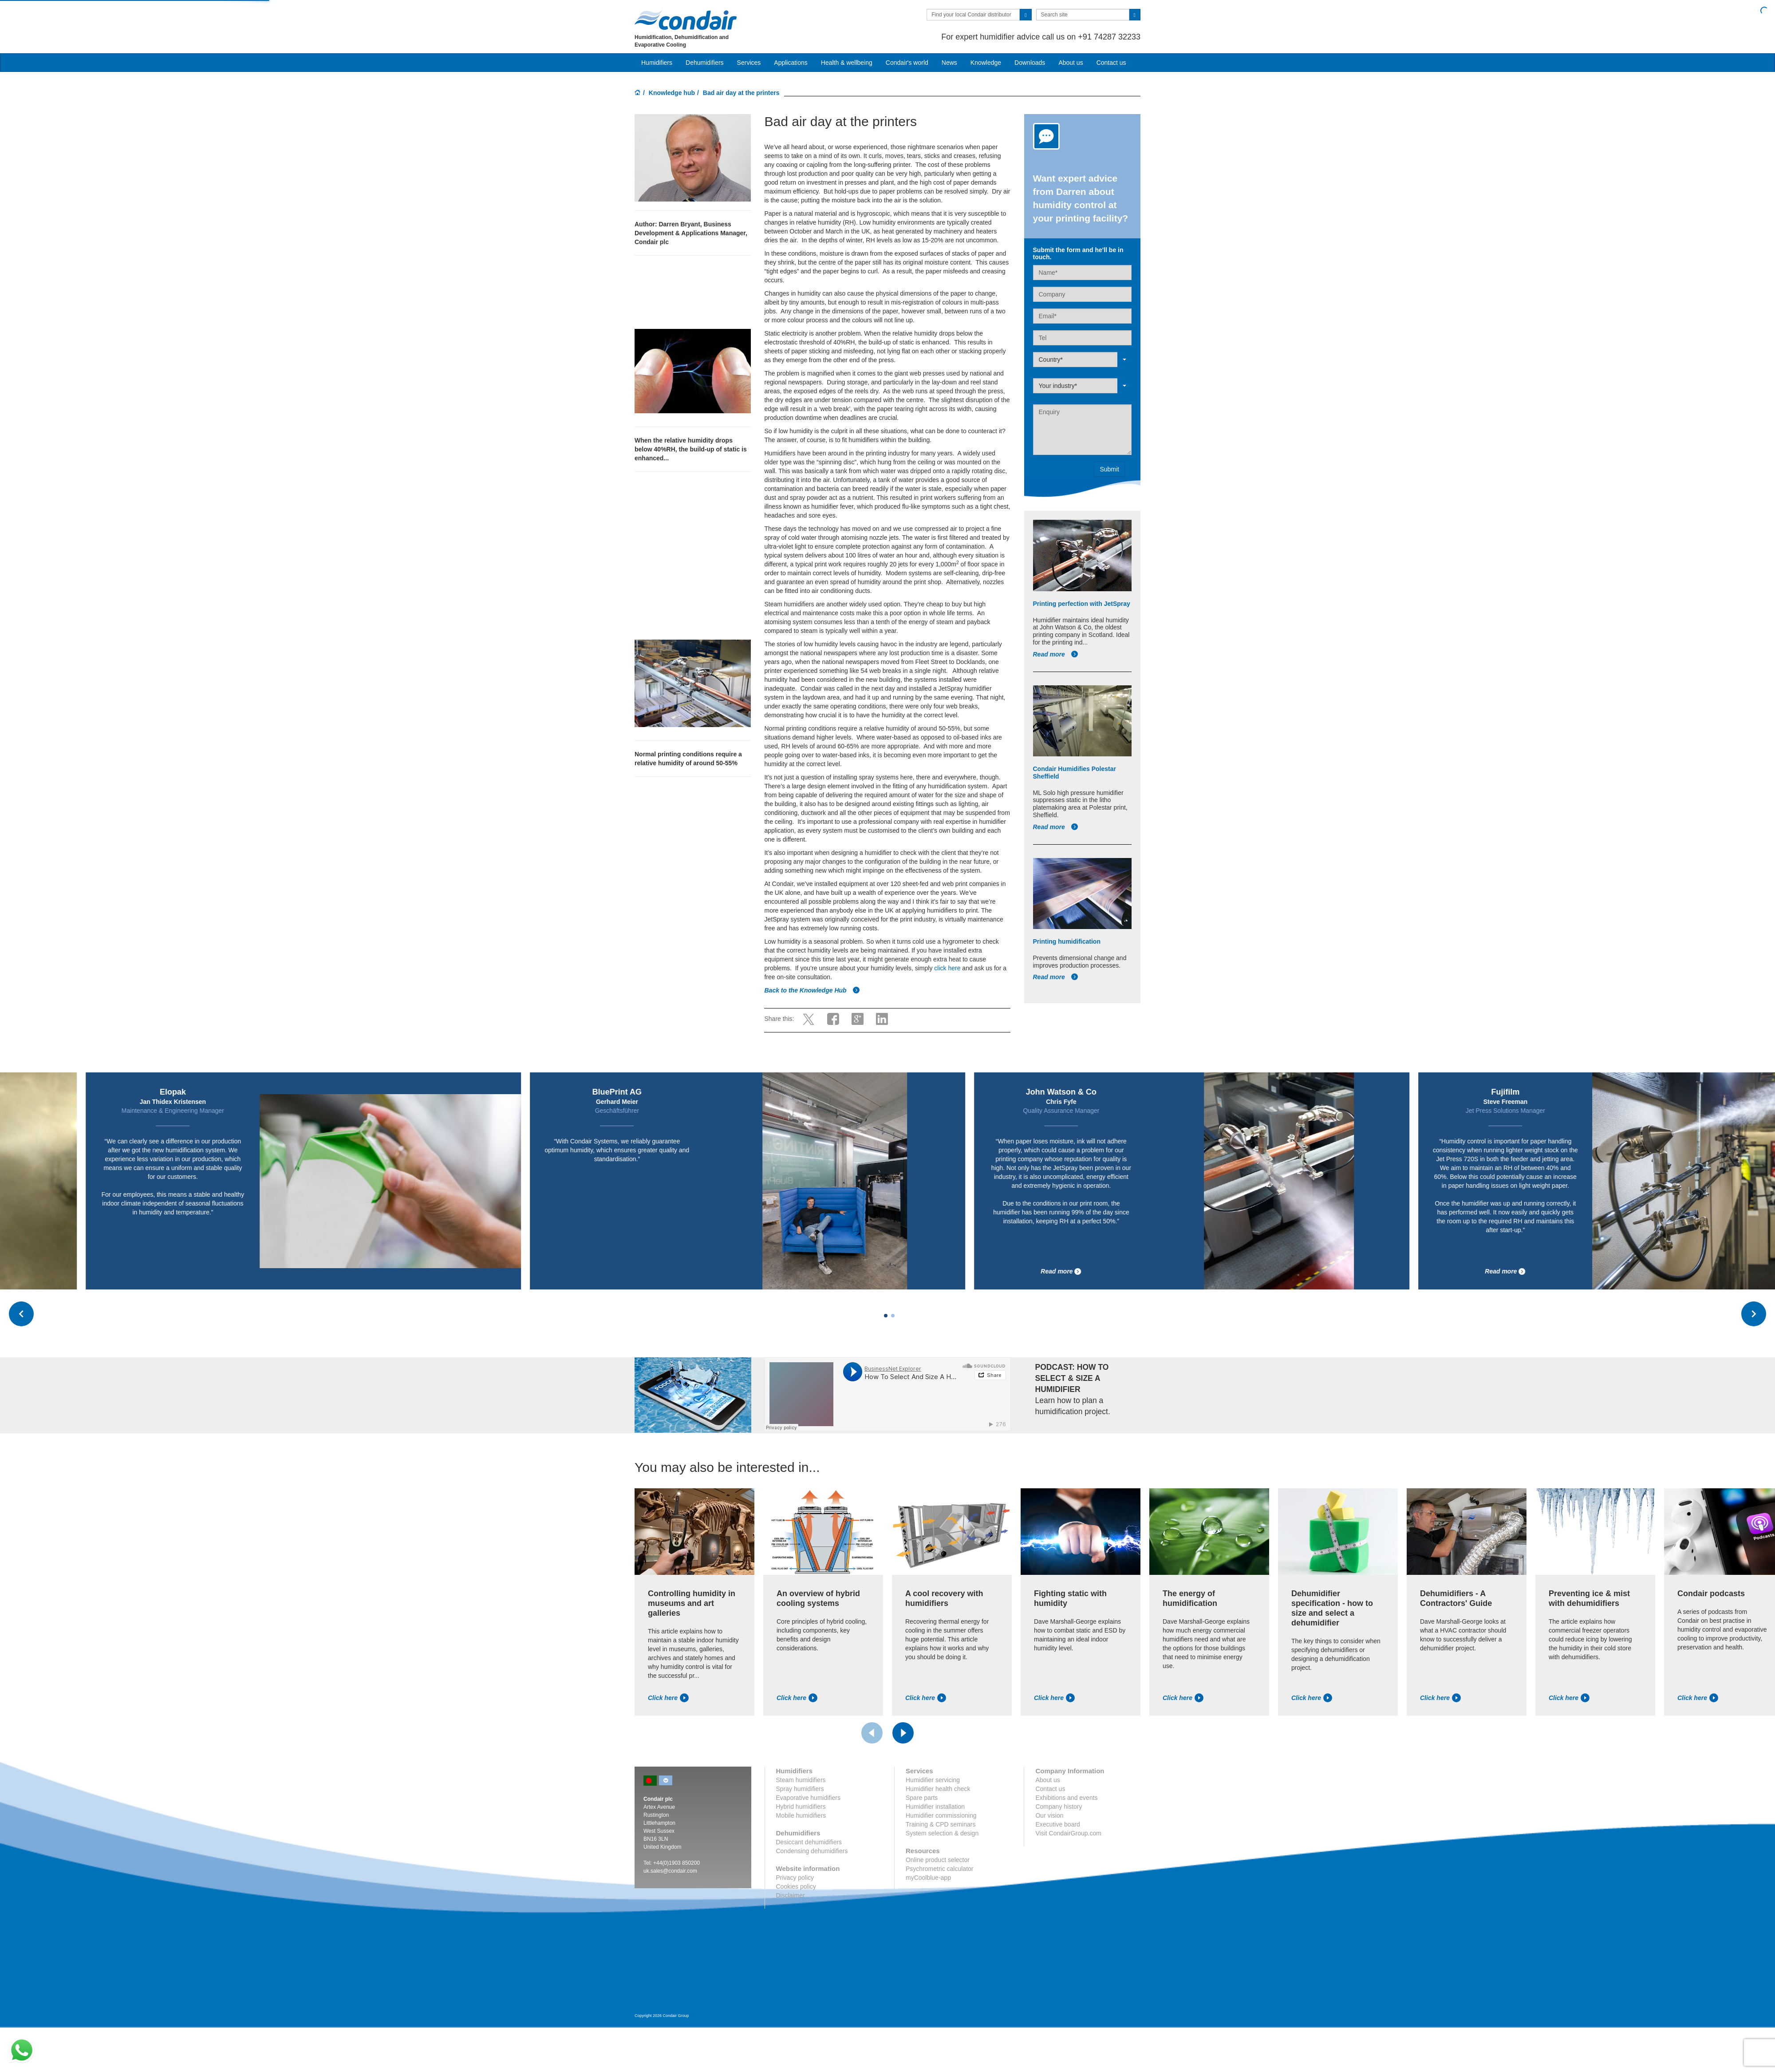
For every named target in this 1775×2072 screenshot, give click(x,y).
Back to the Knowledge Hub (812, 990)
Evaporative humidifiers (808, 1797)
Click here (668, 1697)
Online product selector (938, 1859)
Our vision (1049, 1815)
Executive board (1057, 1824)
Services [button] (749, 62)
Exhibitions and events (1066, 1797)
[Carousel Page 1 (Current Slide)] (886, 1315)
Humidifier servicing (933, 1779)
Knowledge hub (672, 92)
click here (947, 968)
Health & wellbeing (846, 62)
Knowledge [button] (985, 62)
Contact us (1111, 62)
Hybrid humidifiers (801, 1806)
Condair (686, 20)
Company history (1058, 1806)
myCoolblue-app (928, 1877)
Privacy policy (795, 1877)
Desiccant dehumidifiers (809, 1842)
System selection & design (942, 1833)
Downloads (1029, 62)
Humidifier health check (938, 1788)
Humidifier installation (935, 1806)
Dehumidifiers (705, 62)
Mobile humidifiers (801, 1815)
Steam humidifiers (801, 1779)
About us (1070, 62)
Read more (1055, 654)
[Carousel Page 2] (893, 1315)
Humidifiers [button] (656, 62)
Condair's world (907, 62)
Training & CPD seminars (940, 1824)
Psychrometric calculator (940, 1868)
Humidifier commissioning (941, 1815)
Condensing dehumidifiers (812, 1851)
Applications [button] (791, 62)
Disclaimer (790, 1895)
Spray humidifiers (800, 1788)
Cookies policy (796, 1886)
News (949, 62)
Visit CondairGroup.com (1068, 1833)
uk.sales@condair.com (670, 1871)
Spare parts (922, 1797)
